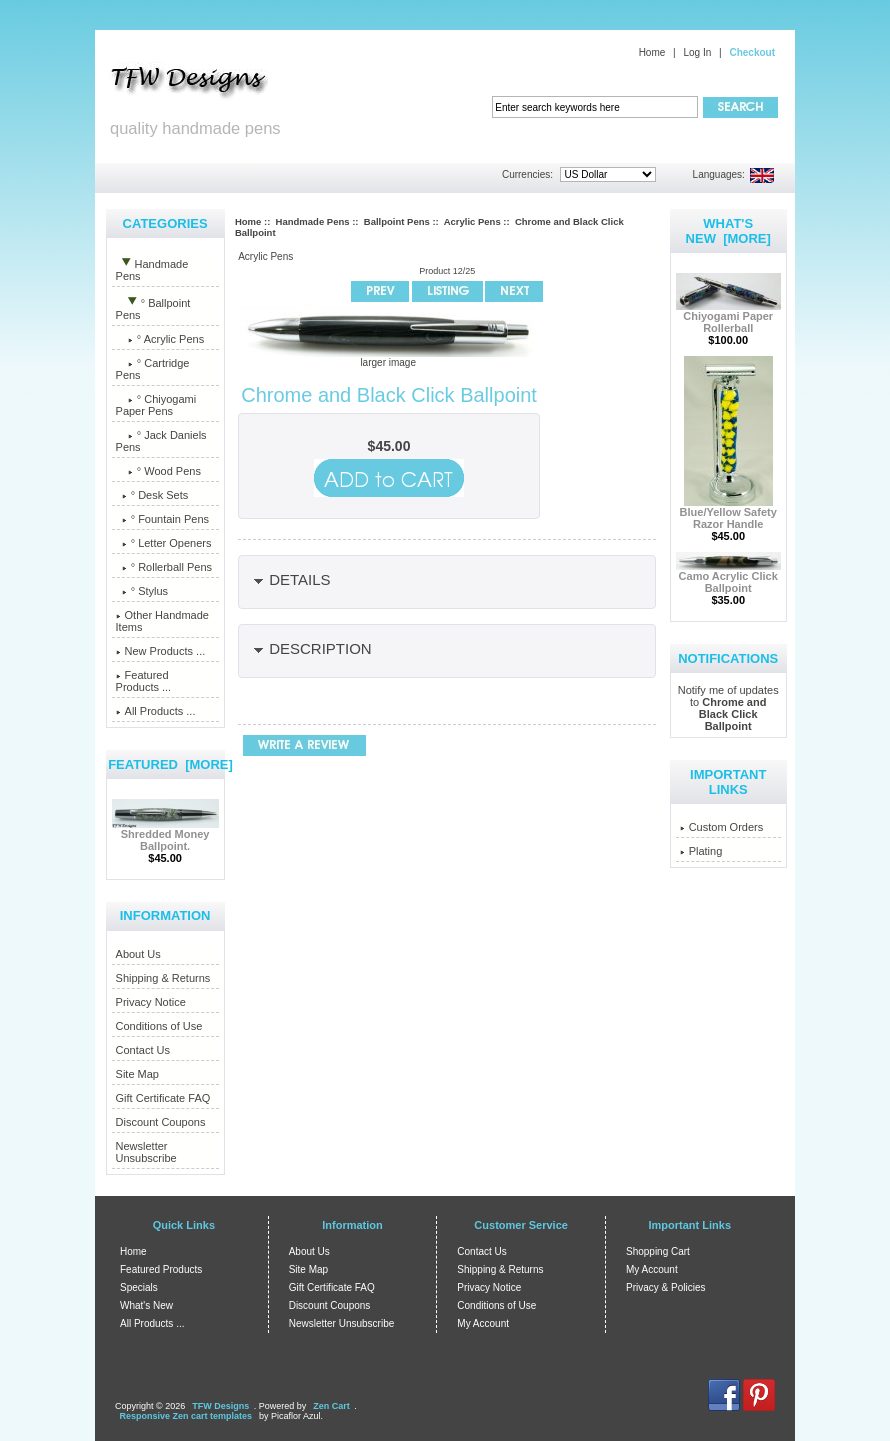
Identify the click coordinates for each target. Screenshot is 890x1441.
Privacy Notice (151, 1002)
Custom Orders (722, 827)
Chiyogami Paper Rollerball (728, 317)
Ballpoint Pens (397, 221)
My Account (483, 1323)
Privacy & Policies (665, 1287)
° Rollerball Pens (164, 567)
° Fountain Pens (163, 519)
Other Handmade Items (162, 621)
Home (652, 52)
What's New (146, 1305)
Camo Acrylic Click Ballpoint (728, 577)
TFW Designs (220, 1406)
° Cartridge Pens (153, 369)
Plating (701, 851)
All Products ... (156, 711)
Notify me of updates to (728, 707)
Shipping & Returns (163, 978)
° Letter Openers (164, 543)
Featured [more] (170, 764)
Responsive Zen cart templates (186, 1416)
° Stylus (142, 591)
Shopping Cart (658, 1251)
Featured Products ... (144, 681)
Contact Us (143, 1050)
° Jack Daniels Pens (161, 441)
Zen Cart (331, 1406)
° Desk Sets (152, 495)
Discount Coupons (161, 1122)
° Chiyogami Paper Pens (156, 405)
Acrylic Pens (472, 221)
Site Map (137, 1074)
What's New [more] (728, 231)
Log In (697, 52)
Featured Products (161, 1269)
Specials (139, 1287)
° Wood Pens (158, 471)
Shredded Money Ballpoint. (165, 835)
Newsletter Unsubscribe (146, 1152)
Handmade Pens (313, 221)
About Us (138, 954)
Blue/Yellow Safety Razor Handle (728, 513)
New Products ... (161, 651)
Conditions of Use (159, 1026)
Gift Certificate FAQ (163, 1098)
